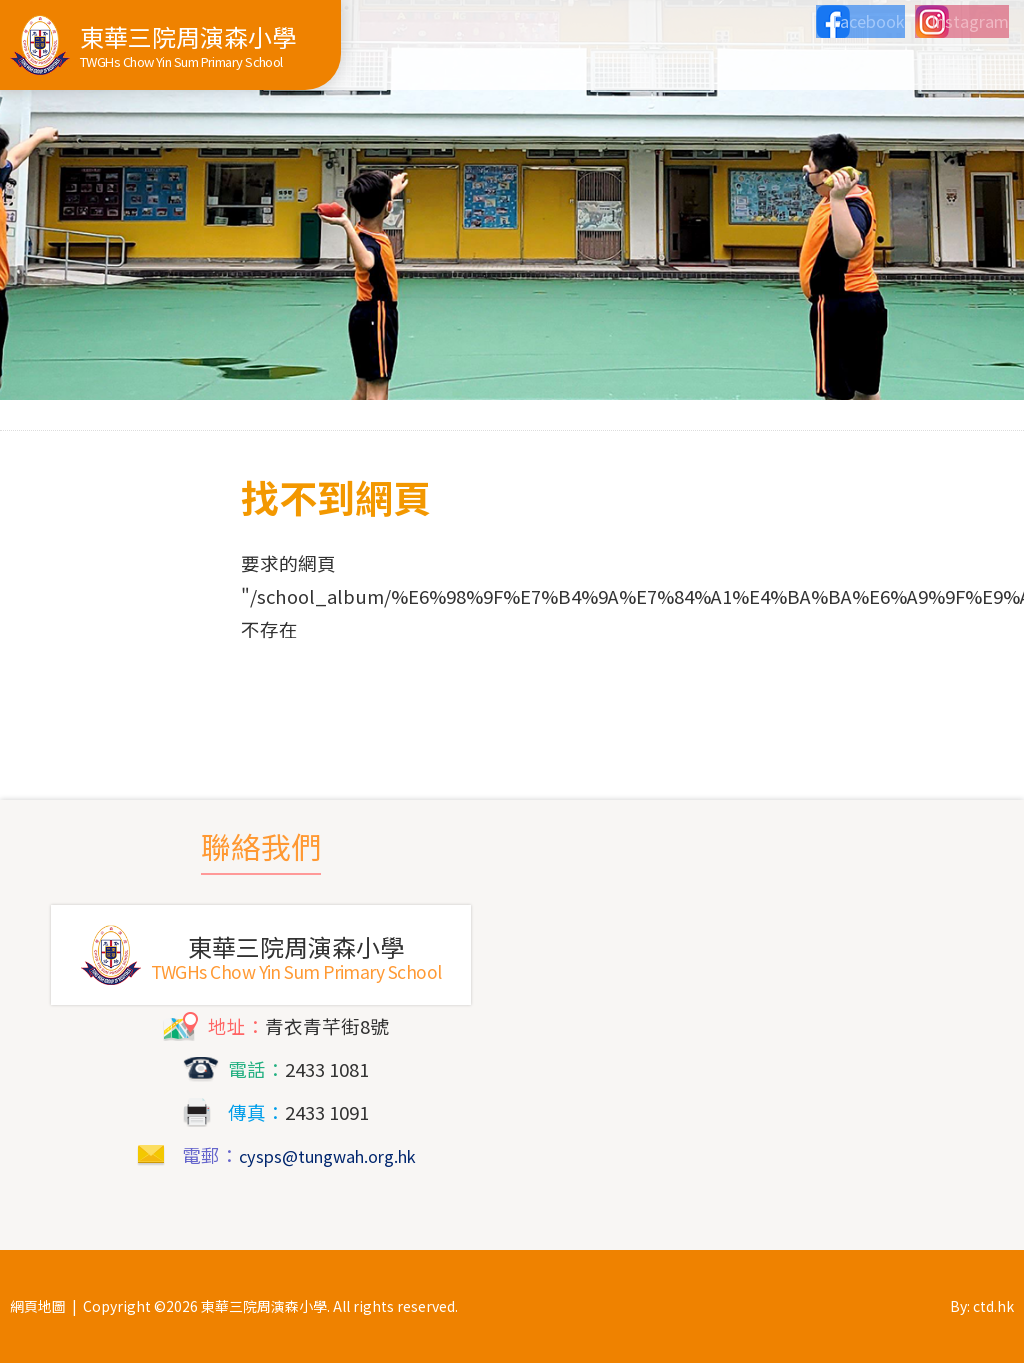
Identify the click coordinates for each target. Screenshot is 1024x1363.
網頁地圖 (38, 1306)
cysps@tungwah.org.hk (327, 1155)
